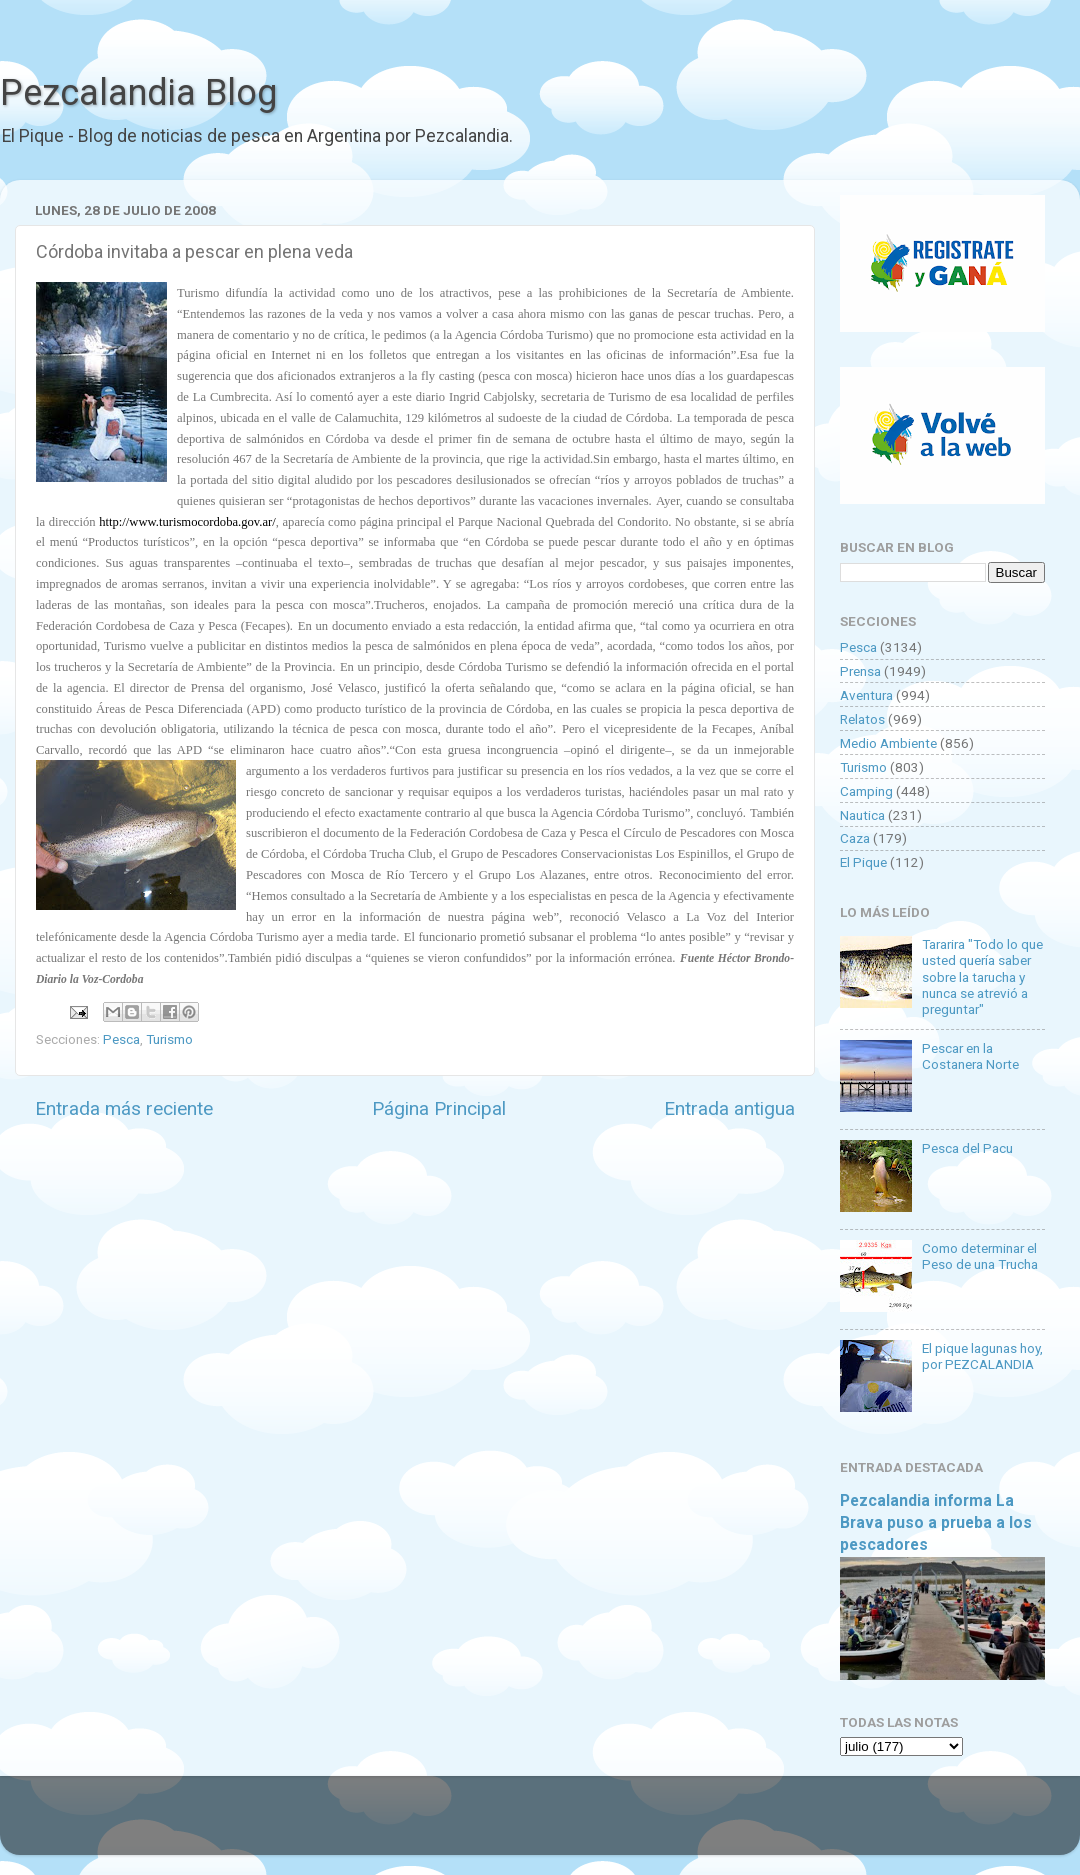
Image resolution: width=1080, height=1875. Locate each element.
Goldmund (575, 1825)
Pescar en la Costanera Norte (970, 1056)
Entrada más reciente (124, 1108)
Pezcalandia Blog (138, 93)
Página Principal (439, 1108)
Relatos (862, 719)
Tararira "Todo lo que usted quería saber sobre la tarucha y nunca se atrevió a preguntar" (982, 976)
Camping (866, 791)
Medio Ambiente (888, 743)
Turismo (169, 1039)
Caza (855, 838)
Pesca (121, 1039)
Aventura (866, 695)
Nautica (862, 815)
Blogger (745, 1825)
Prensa (860, 671)
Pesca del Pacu (967, 1148)
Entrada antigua (729, 1108)
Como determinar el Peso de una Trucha (980, 1256)
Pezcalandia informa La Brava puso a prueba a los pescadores (936, 1522)
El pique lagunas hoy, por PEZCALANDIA (982, 1356)
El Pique (863, 862)
